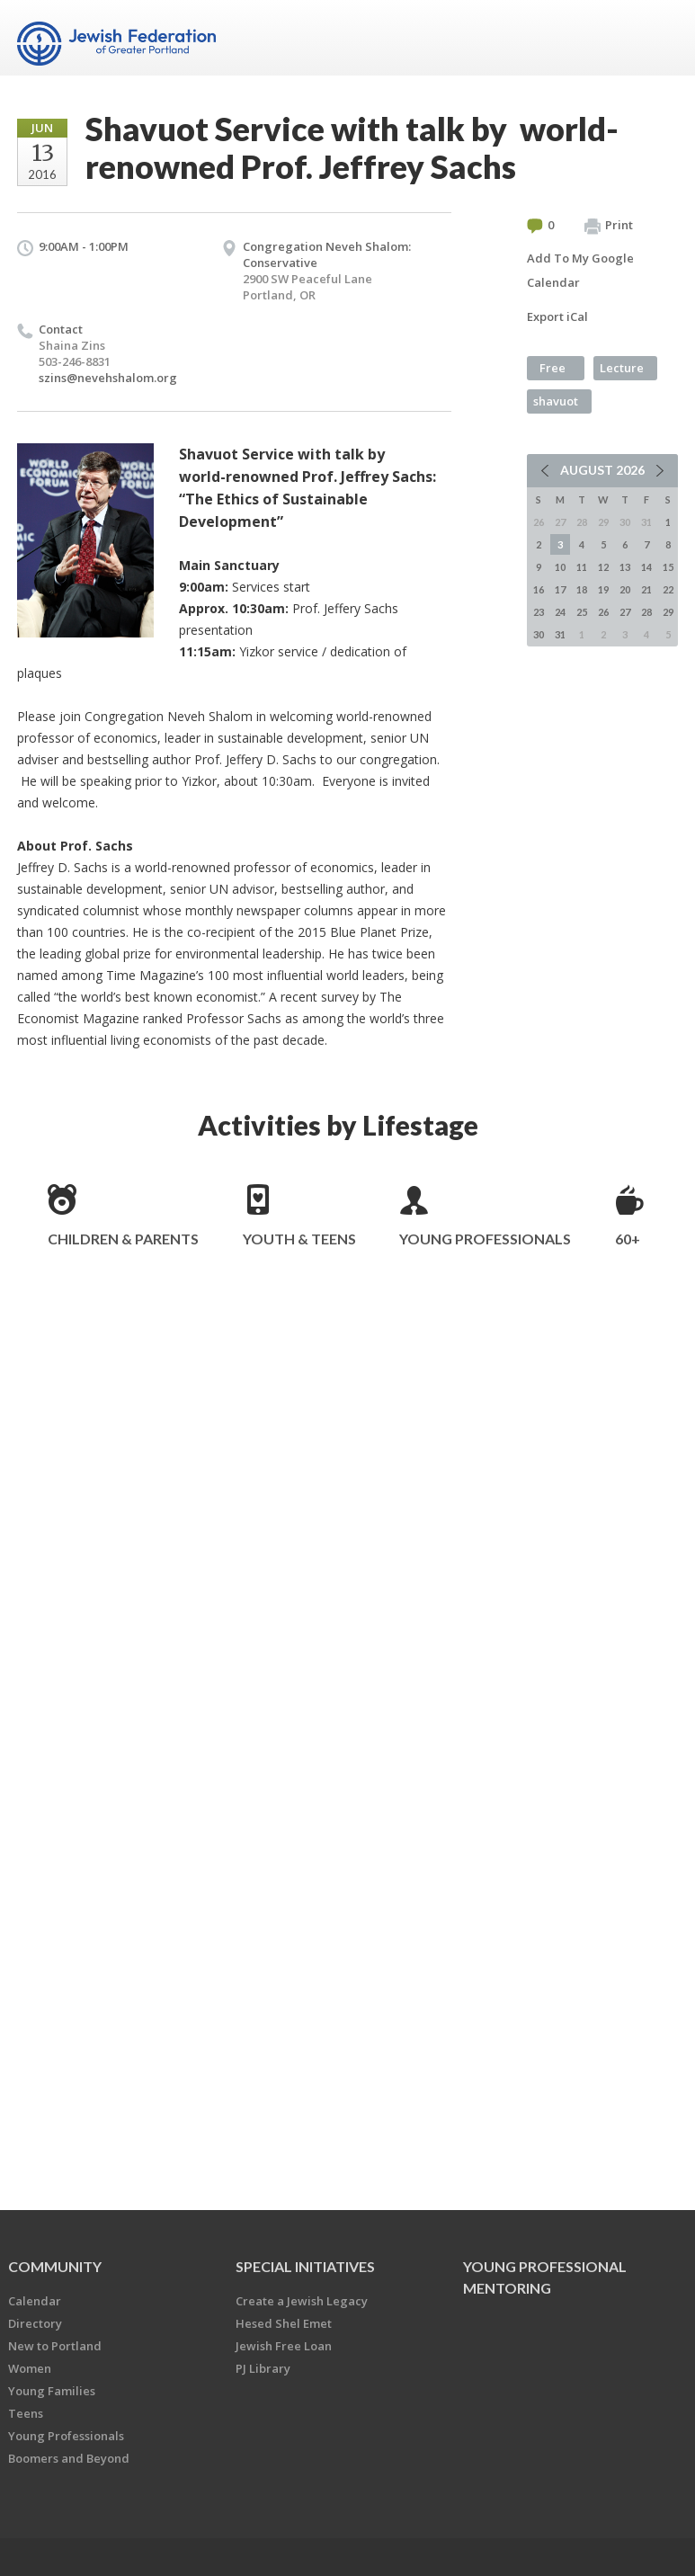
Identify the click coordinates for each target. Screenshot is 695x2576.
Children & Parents (123, 1238)
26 (603, 612)
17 (560, 589)
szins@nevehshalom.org (108, 378)
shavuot (555, 401)
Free (552, 368)
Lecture (622, 368)
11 (581, 567)
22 (668, 589)
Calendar (34, 2301)
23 (538, 612)
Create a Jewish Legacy (302, 2301)
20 (624, 589)
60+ (627, 1238)
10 (560, 567)
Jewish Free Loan (284, 2346)
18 (581, 589)
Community (55, 2266)
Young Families (51, 2391)
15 (668, 567)
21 (646, 589)
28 (646, 612)
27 (624, 612)
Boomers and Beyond (68, 2458)
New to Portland (55, 2346)
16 (538, 589)
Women (29, 2368)
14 (646, 567)
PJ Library (263, 2368)
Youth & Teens (299, 1238)
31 (560, 634)
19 (603, 589)
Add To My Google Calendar (580, 270)
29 (668, 612)
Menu (657, 38)
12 (603, 567)
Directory (35, 2323)
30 (538, 634)
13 (624, 567)
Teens (25, 2413)
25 (581, 612)
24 (560, 612)
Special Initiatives (305, 2266)
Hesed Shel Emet (284, 2323)
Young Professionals (485, 1238)
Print (608, 226)
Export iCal (557, 316)
